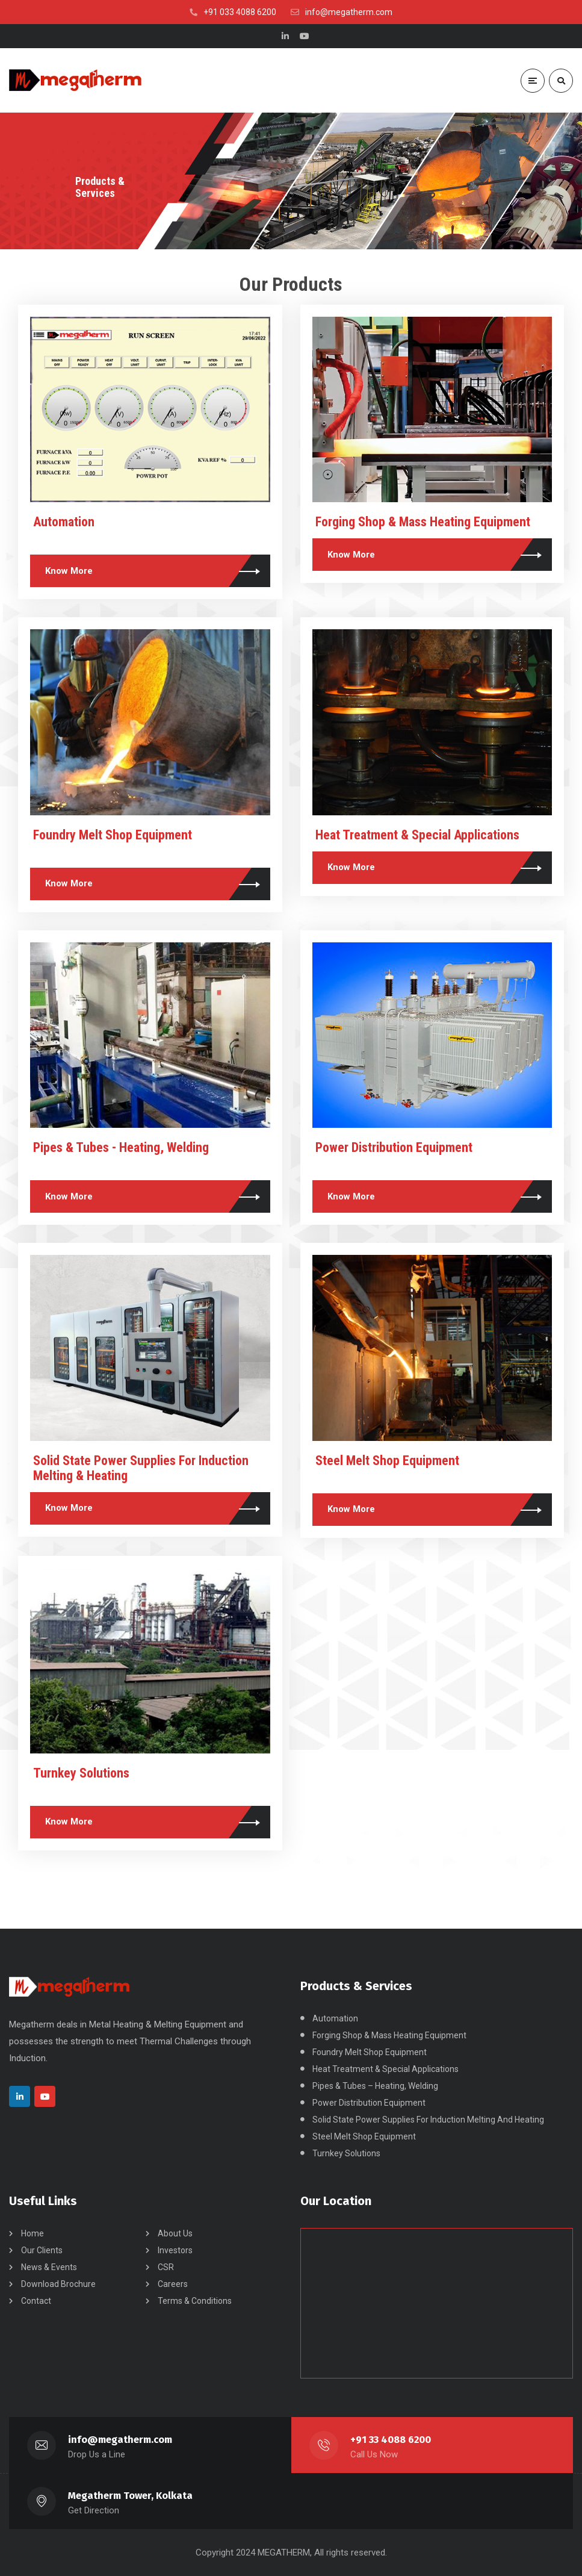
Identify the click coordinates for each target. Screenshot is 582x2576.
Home (32, 2233)
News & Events (49, 2267)
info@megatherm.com (120, 2439)
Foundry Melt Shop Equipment (112, 834)
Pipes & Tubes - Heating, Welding (121, 1147)
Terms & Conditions (195, 2301)
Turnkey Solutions (81, 1773)
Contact (36, 2301)
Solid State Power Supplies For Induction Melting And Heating (428, 2119)
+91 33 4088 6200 (390, 2439)
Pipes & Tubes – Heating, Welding (375, 2086)
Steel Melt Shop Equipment (387, 1460)
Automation (63, 521)
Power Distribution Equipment (393, 1147)
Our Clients (42, 2250)
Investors (175, 2250)
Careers (173, 2284)
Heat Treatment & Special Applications (417, 834)
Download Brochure (58, 2284)
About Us (175, 2233)
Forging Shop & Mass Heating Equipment (422, 521)
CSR (166, 2267)
